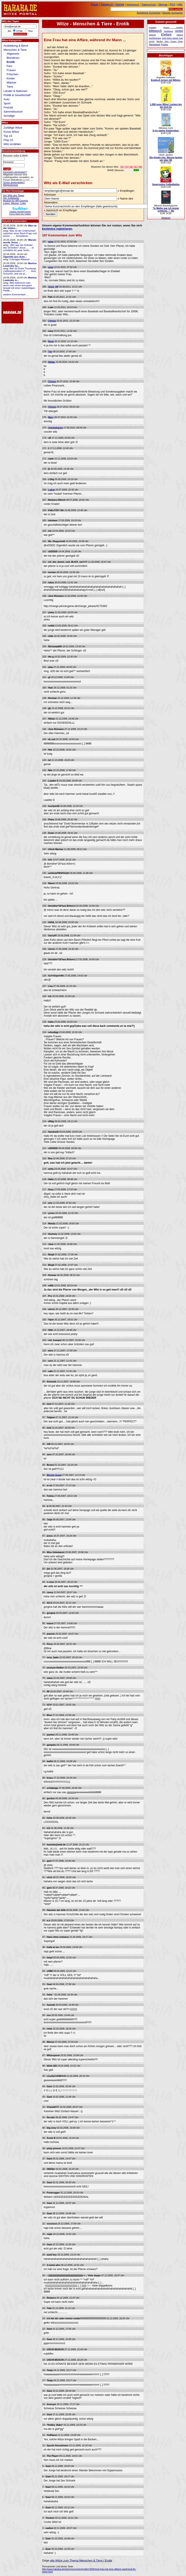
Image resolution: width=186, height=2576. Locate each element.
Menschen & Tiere (15, 49)
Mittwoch (155, 31)
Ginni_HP (53, 286)
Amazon (165, 217)
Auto (6, 99)
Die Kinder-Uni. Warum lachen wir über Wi (165, 158)
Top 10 (7, 135)
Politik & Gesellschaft (17, 95)
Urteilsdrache (55, 427)
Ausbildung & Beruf (15, 45)
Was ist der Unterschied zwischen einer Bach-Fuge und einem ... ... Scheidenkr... (20, 233)
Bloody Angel (54, 1475)
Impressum (133, 4)
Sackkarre (168, 31)
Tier (50, 351)
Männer (11, 82)
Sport (6, 103)
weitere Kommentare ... (15, 294)
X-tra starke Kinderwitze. (165, 130)
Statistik (119, 4)
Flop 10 (8, 140)
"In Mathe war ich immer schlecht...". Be (166, 209)
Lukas (51, 489)
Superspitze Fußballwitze (166, 184)
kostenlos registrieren (57, 228)
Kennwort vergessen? (15, 172)
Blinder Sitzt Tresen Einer (170, 41)
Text (30, 31)
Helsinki (152, 35)
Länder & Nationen (15, 91)
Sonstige (9, 115)
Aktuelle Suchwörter (172, 12)
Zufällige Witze (12, 127)
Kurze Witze (11, 131)
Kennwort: (8, 162)
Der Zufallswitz (11, 198)
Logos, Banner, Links (14, 203)
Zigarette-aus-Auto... (15, 256)
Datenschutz (149, 4)
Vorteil (179, 31)
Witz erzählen (12, 144)
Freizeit (8, 107)
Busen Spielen (173, 27)
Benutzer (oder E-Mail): (15, 155)
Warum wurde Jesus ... (19, 241)
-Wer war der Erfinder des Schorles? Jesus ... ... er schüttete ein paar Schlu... (18, 248)
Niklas (51, 362)
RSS (172, 4)
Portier (164, 44)
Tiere (10, 86)
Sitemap (163, 4)
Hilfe (180, 4)
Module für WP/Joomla (15, 200)
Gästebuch (107, 4)
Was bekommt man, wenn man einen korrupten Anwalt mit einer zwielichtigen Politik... (19, 286)
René (51, 341)
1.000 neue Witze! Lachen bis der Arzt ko (166, 105)
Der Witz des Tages (13, 195)
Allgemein (13, 53)
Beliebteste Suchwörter (148, 12)
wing (50, 241)
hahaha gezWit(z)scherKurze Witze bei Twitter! (20, 211)
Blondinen (13, 57)
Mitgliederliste (10, 185)
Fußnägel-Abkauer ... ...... (23, 259)
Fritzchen (13, 74)
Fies (9, 66)
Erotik (11, 62)
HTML (19, 31)
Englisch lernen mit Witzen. (166, 80)
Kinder (11, 78)
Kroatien (152, 27)
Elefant (166, 34)
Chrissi (52, 320)
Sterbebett (154, 44)
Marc (51, 417)
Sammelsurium (13, 111)
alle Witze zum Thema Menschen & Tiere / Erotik (81, 2560)
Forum (94, 4)
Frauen (11, 70)
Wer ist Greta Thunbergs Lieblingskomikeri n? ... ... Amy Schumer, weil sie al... (19, 271)
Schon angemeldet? (14, 182)
